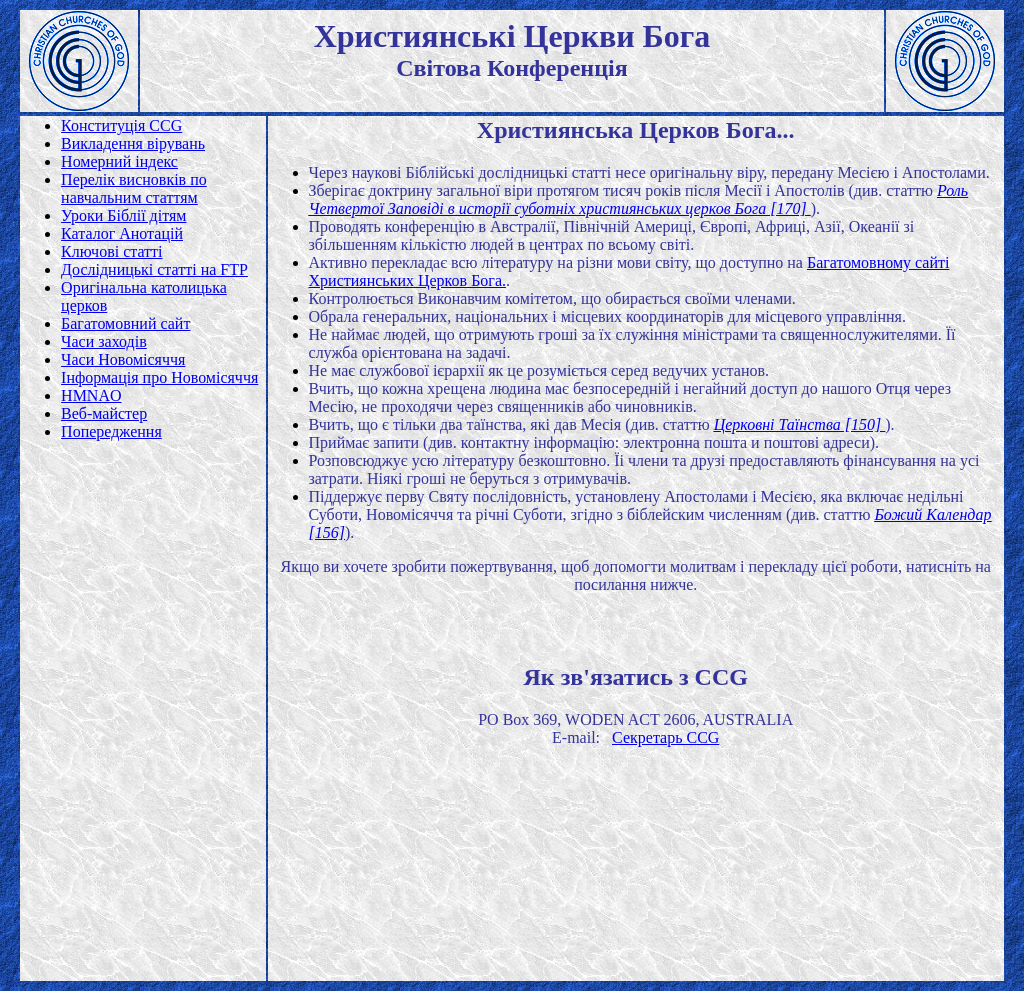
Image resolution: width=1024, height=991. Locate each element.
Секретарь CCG (665, 737)
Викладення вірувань (133, 143)
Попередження (111, 431)
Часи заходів (104, 341)
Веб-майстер (104, 413)
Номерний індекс (119, 161)
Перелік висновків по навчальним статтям (134, 188)
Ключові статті (111, 251)
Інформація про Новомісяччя (159, 377)
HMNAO (91, 395)
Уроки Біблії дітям (123, 215)
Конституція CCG (121, 125)
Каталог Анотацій (122, 233)
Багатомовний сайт (125, 323)
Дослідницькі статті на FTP (154, 269)
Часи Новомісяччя (123, 359)
